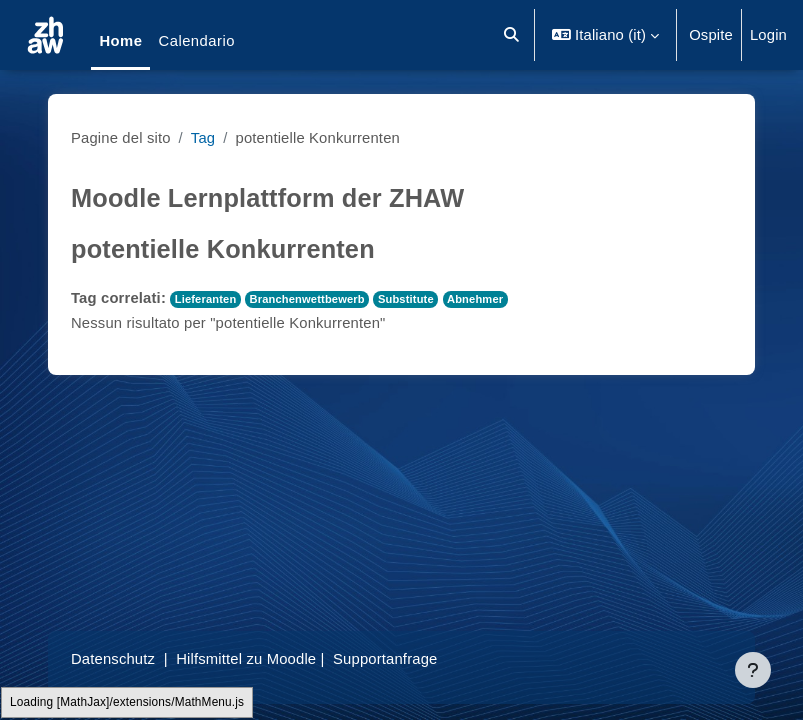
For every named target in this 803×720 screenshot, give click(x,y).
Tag (203, 138)
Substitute (406, 299)
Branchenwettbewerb (307, 299)
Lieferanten (206, 299)
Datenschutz (113, 659)
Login (768, 35)
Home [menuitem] (120, 41)
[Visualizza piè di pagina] (753, 670)
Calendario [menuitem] (196, 41)
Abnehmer (475, 299)
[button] (512, 35)
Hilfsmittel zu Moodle (246, 659)
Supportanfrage (385, 659)
